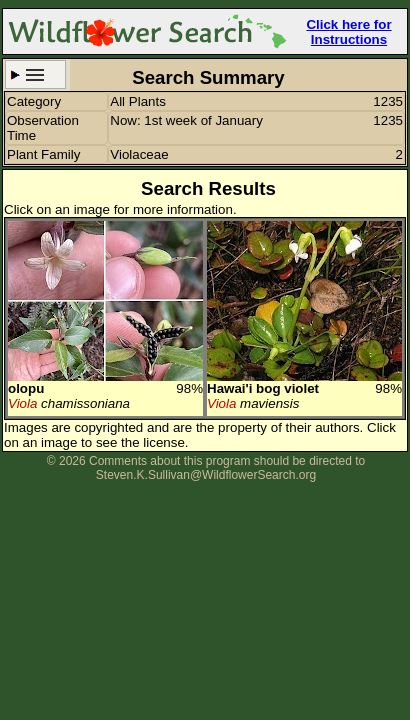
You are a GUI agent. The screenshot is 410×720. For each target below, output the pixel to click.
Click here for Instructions (348, 32)
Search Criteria (35, 74)
